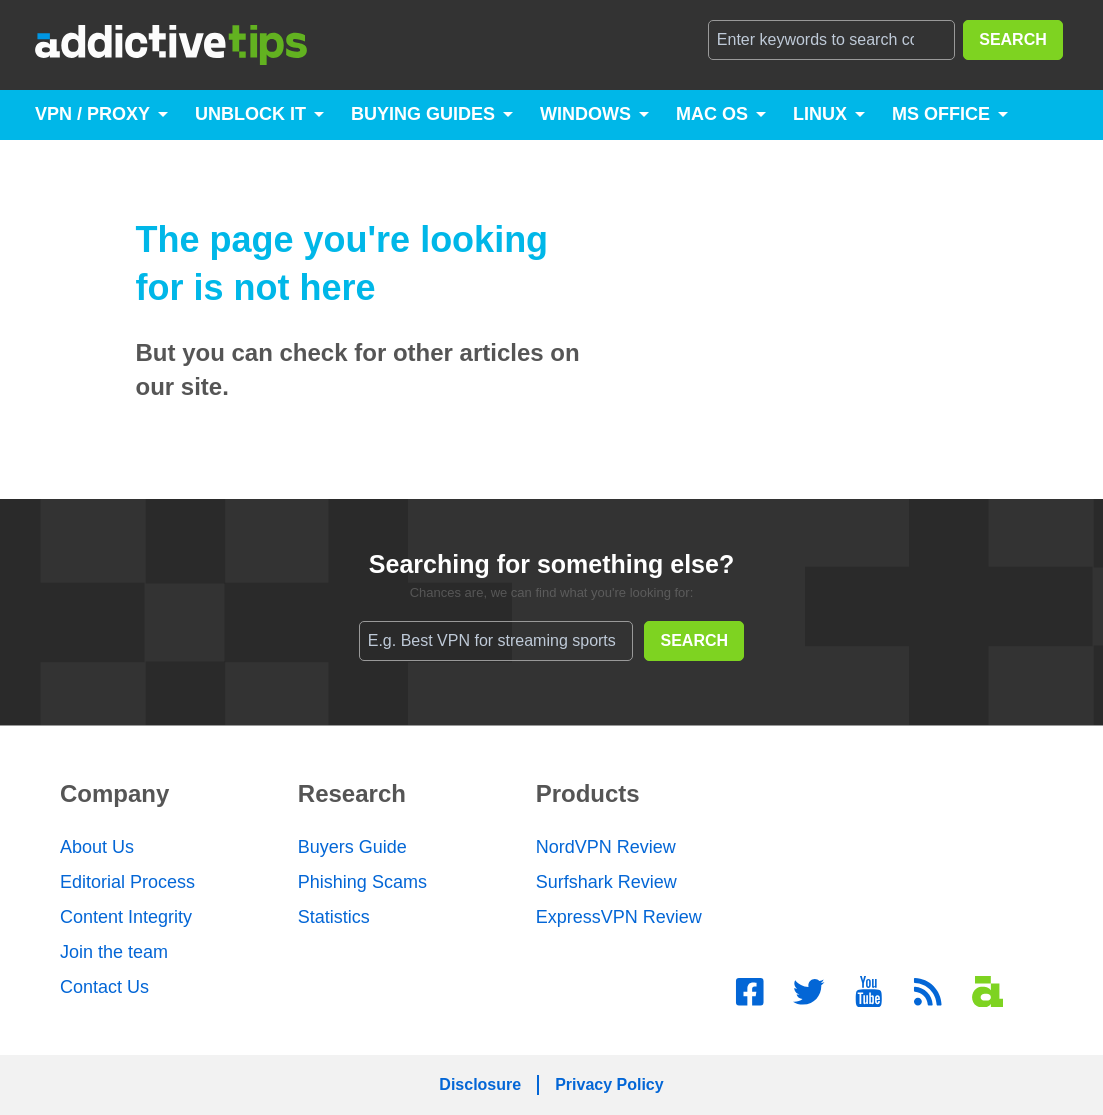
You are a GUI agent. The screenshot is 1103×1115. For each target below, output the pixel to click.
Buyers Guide (352, 847)
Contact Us (104, 987)
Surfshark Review (606, 882)
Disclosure (480, 1084)
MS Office (941, 114)
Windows (585, 114)
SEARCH (1013, 39)
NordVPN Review (606, 847)
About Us (97, 847)
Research (352, 793)
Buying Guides (423, 114)
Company (114, 793)
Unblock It (250, 114)
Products (588, 793)
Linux (820, 114)
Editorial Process (127, 882)
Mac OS (712, 114)
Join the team (114, 952)
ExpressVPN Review (619, 917)
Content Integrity (126, 917)
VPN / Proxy (92, 114)
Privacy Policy (609, 1084)
